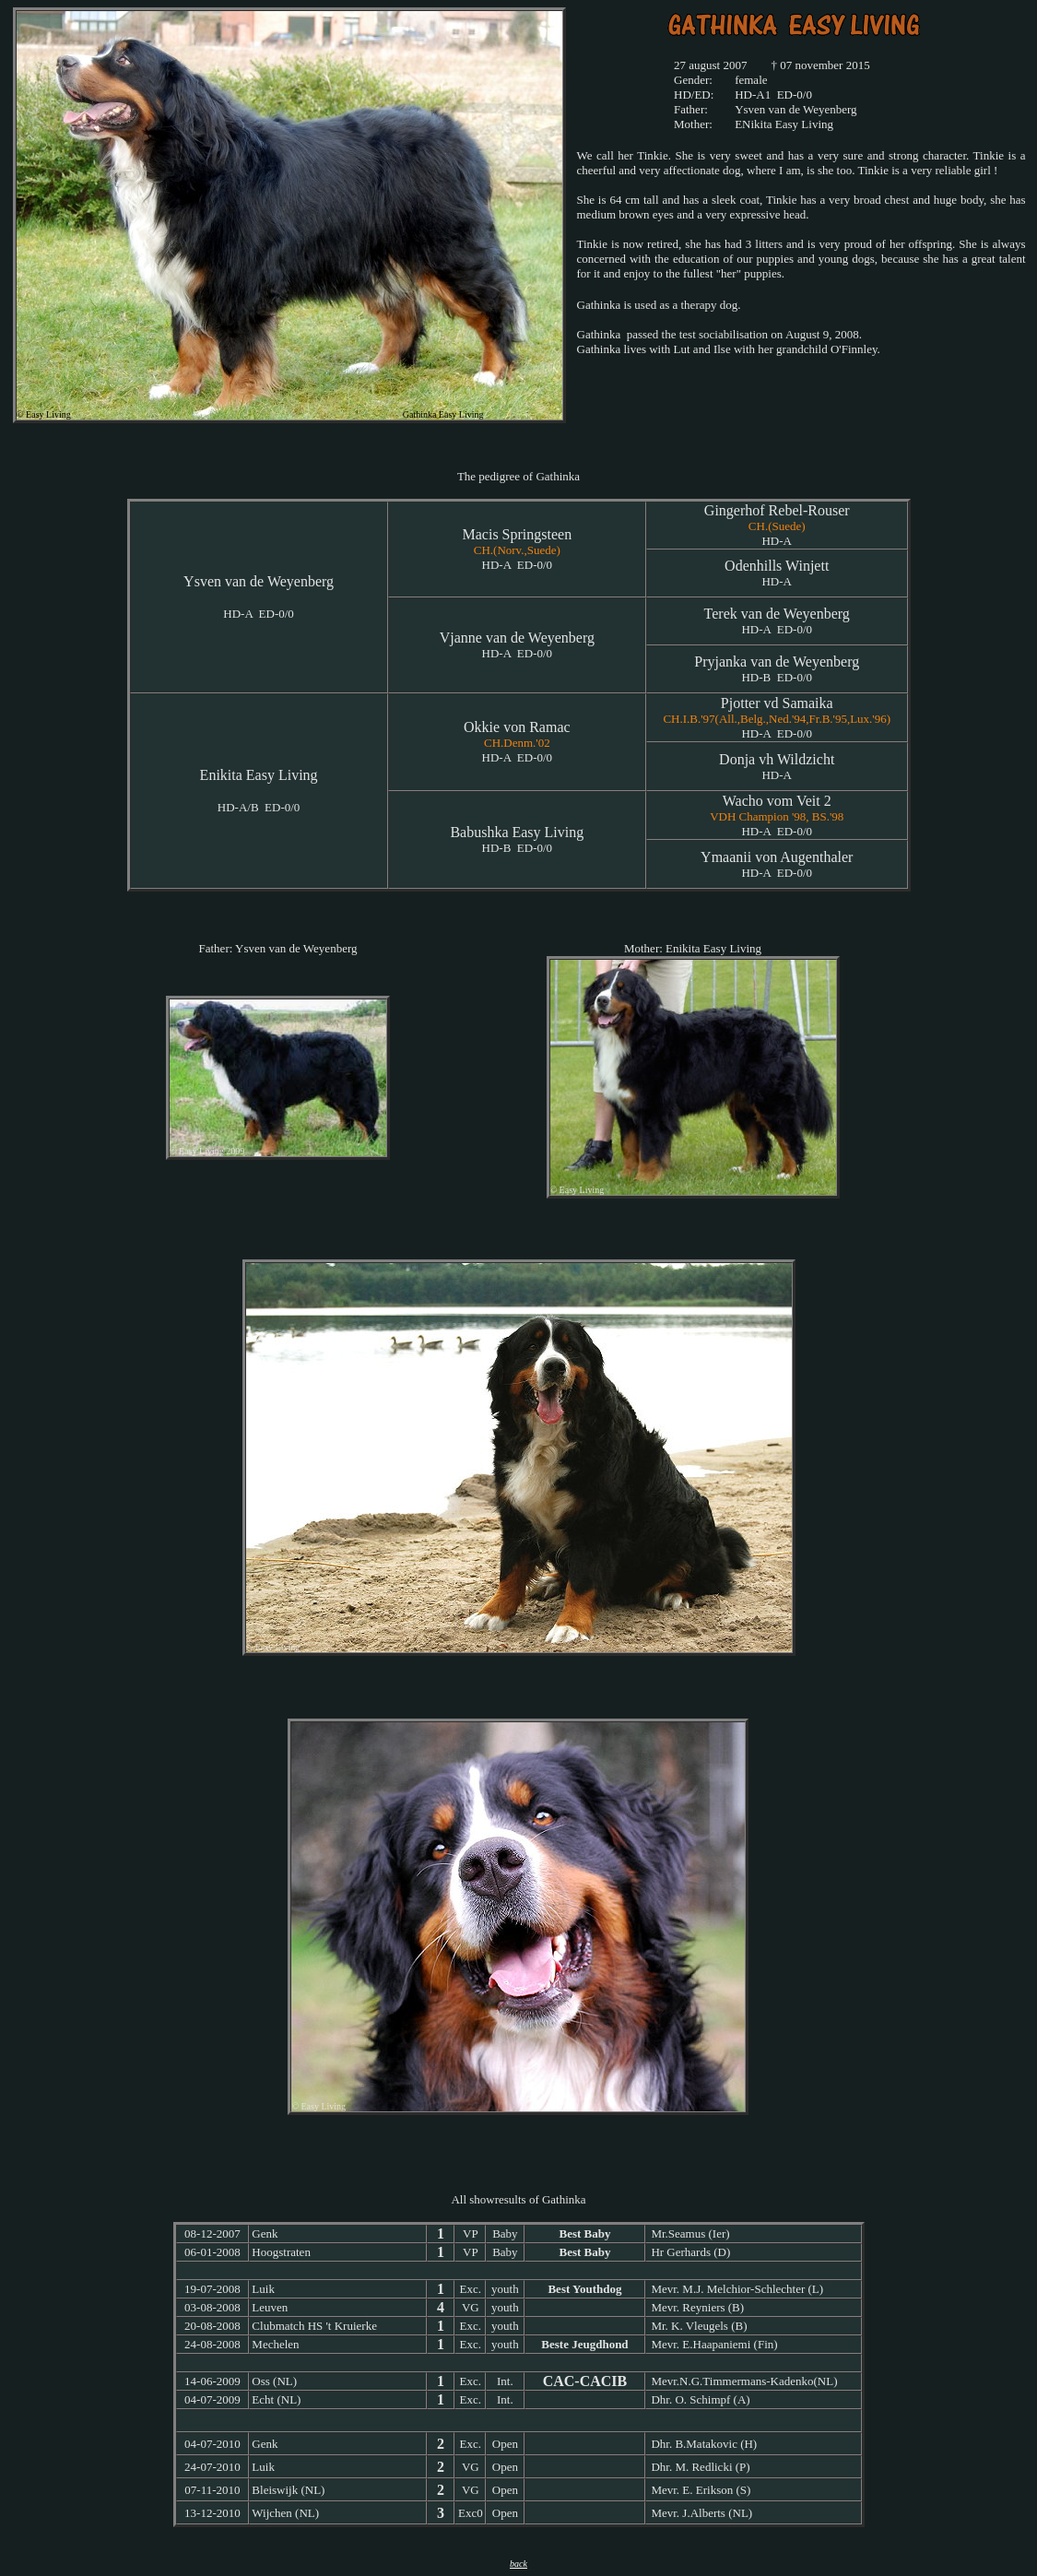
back (518, 2563)
